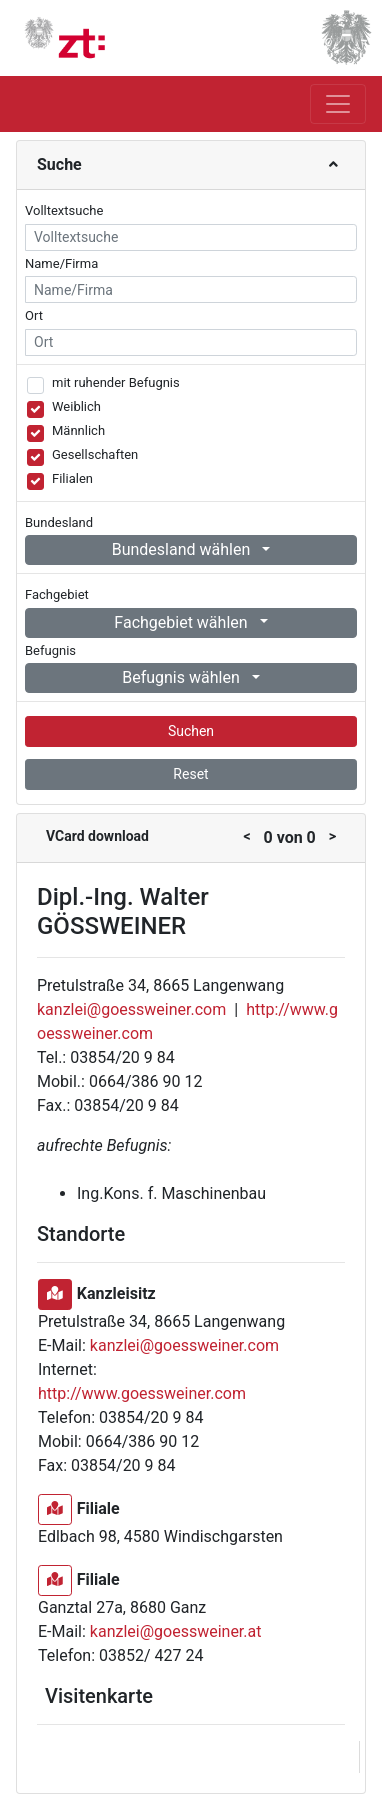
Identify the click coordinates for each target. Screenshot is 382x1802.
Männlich (78, 430)
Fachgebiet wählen (182, 622)
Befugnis (50, 650)
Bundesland (59, 522)
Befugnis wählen (183, 677)
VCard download (97, 836)
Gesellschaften (95, 454)
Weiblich (76, 406)
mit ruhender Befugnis (116, 382)
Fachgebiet (57, 594)
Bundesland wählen (183, 549)
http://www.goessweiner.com (142, 1393)
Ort (34, 315)
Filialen (72, 478)
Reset (190, 774)
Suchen (191, 731)
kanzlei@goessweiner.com (131, 1009)
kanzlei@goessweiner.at (176, 1631)
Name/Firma (61, 263)
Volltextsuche (64, 210)
